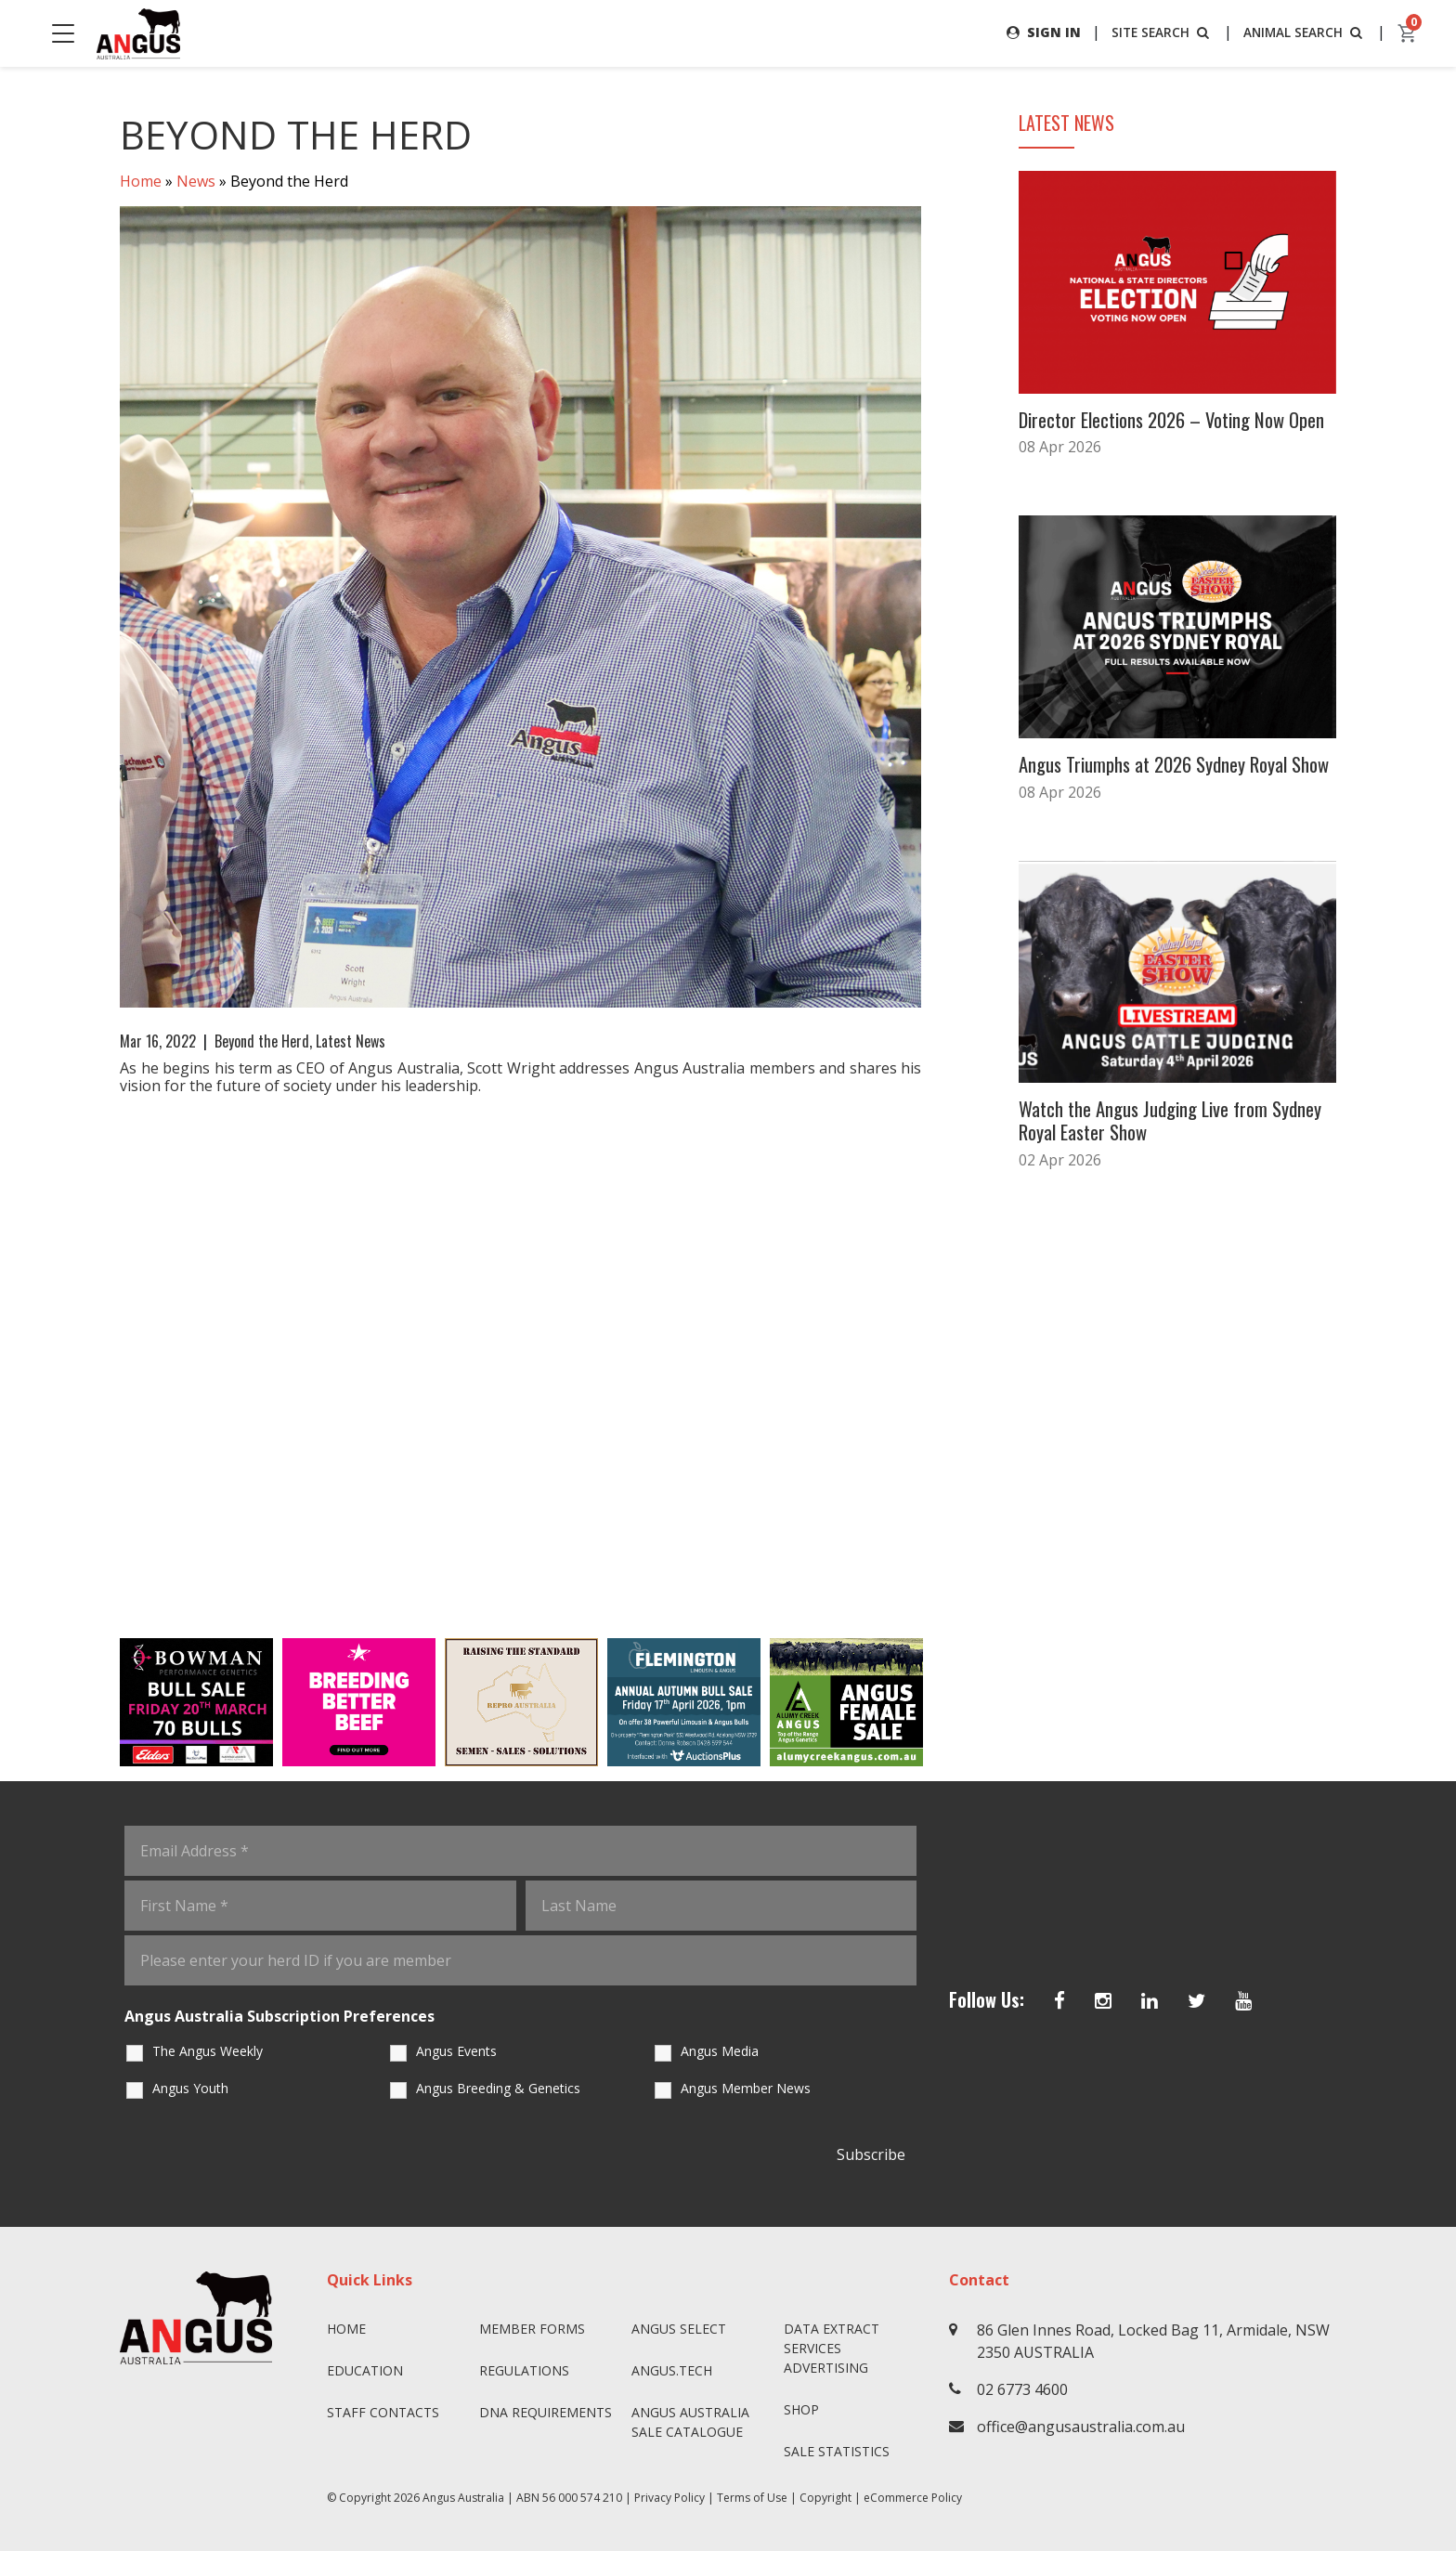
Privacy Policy (669, 2497)
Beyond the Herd (261, 1041)
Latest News (350, 1041)
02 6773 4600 (1022, 2389)
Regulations (524, 2370)
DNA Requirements (545, 2412)
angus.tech (671, 2370)
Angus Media (720, 2051)
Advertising (826, 2367)
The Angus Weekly (207, 2051)
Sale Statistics (837, 2451)
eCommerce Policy (913, 2497)
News (195, 182)
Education (365, 2370)
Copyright (826, 2497)
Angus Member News (746, 2088)
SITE (1158, 32)
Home (141, 182)
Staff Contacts (383, 2412)
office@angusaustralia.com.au (1081, 2426)
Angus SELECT (678, 2328)
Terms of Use (752, 2497)
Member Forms (532, 2328)
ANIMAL (1303, 32)
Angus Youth (190, 2088)
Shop (801, 2409)
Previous (101, 1702)
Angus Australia (463, 2497)
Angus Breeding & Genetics (498, 2088)
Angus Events (456, 2051)
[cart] (1408, 33)
